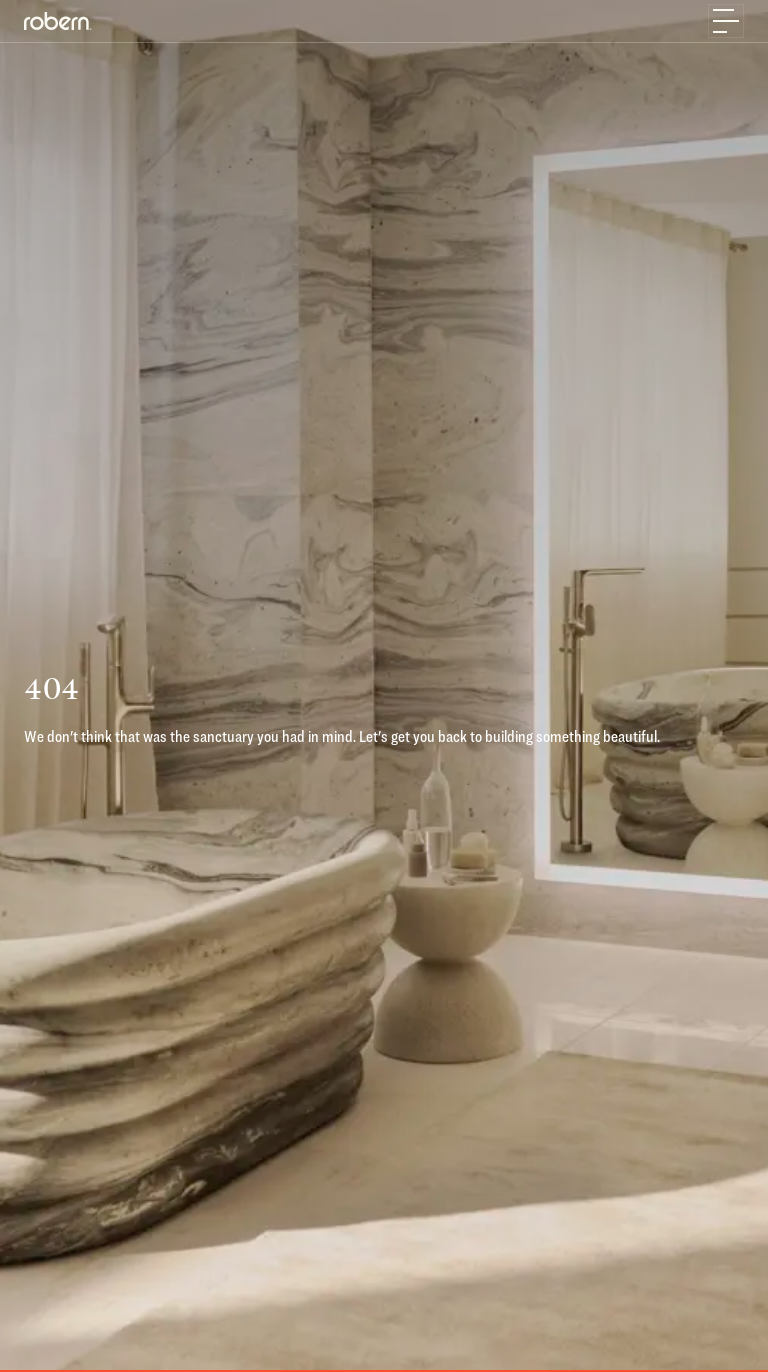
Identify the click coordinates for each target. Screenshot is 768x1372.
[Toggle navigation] (726, 21)
